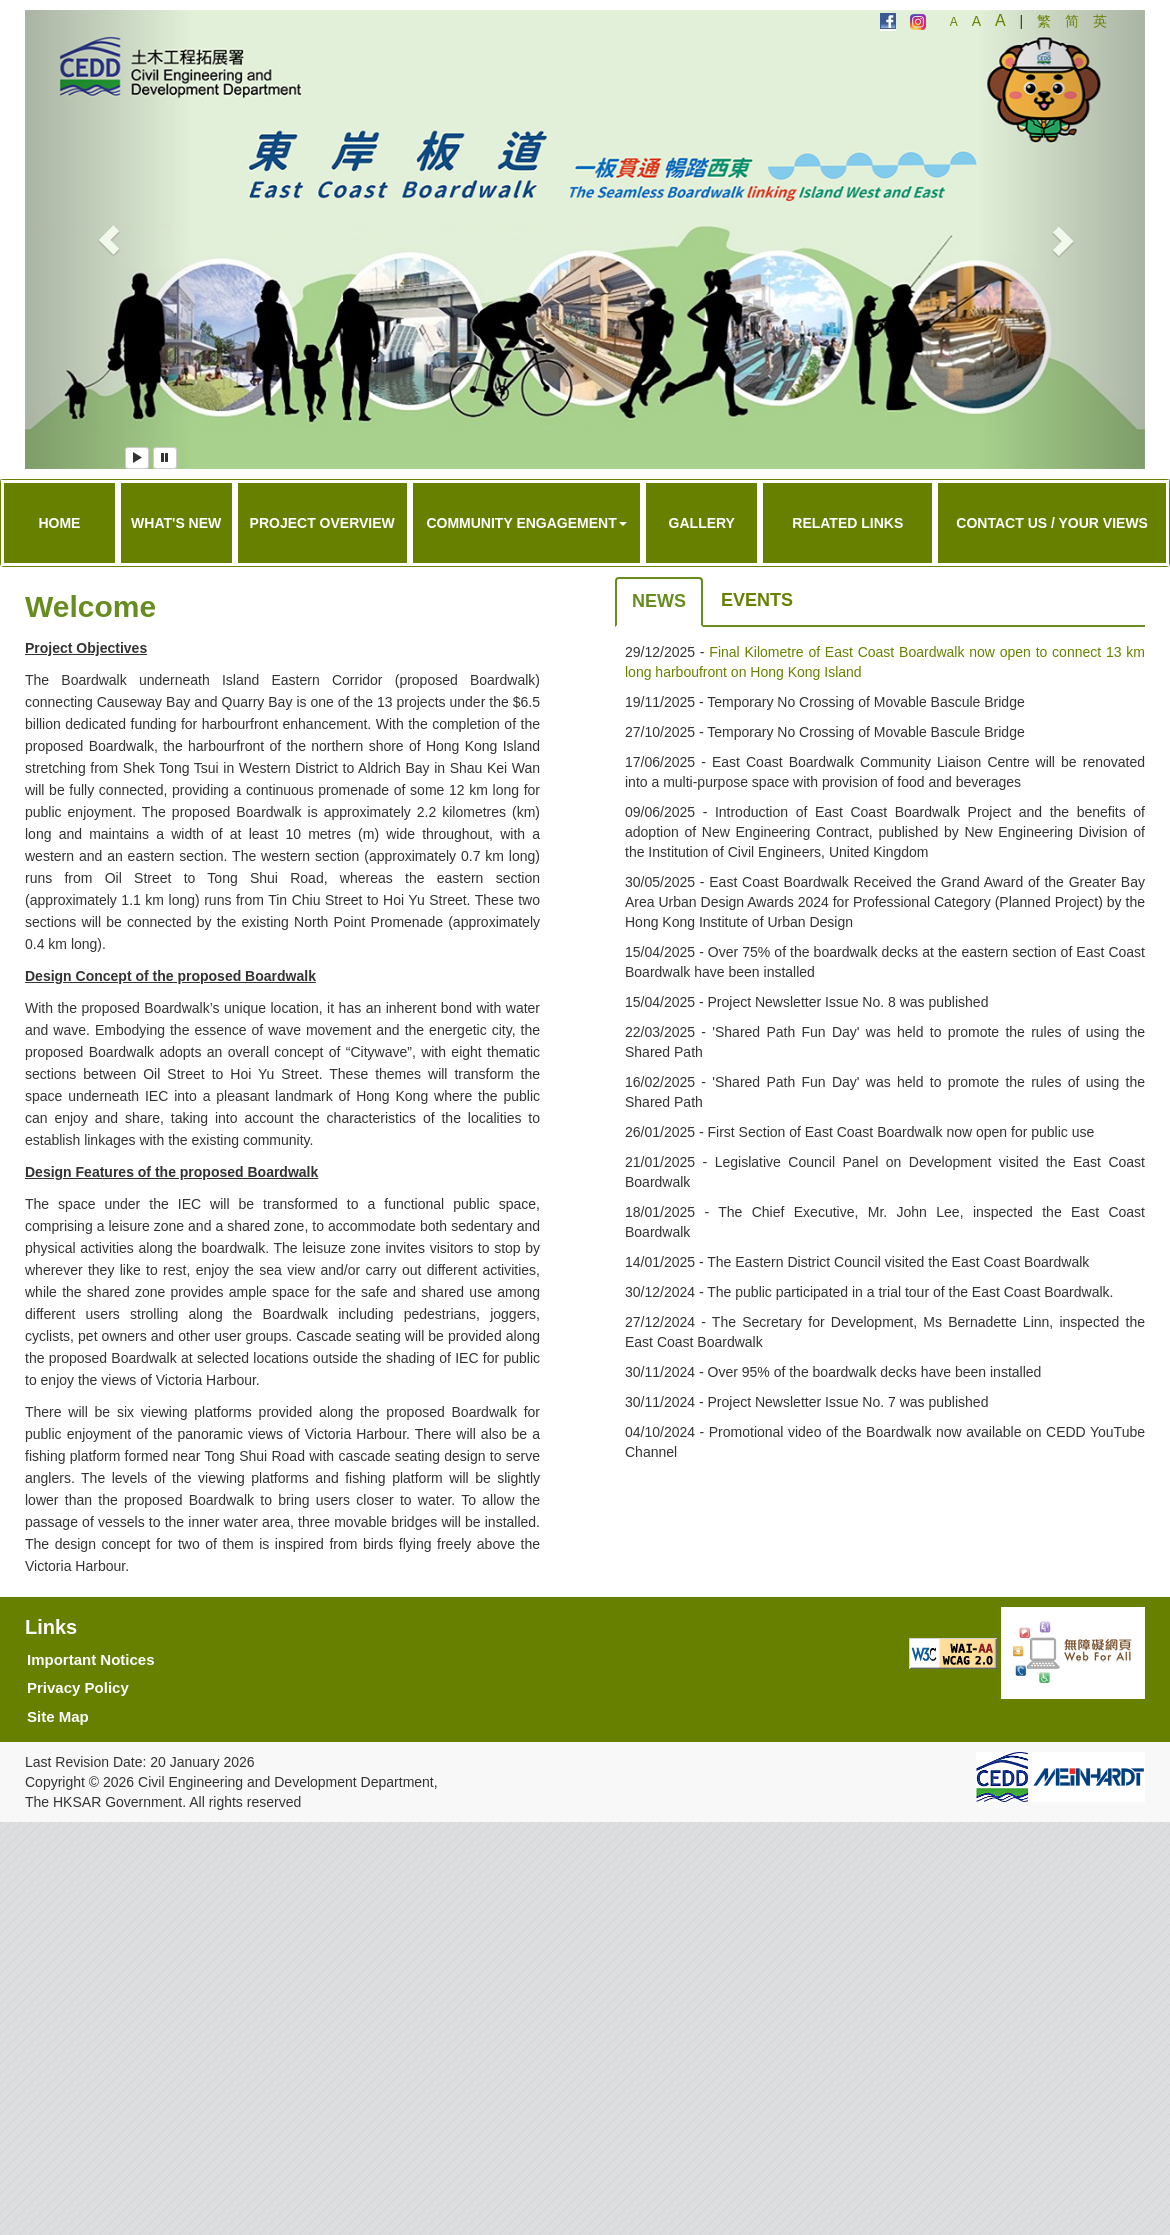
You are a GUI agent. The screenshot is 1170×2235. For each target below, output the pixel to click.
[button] (109, 239)
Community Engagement (526, 523)
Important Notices (91, 1659)
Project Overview (322, 523)
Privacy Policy (78, 1687)
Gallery (702, 523)
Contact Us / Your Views (1052, 523)
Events (757, 600)
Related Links (847, 523)
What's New (176, 523)
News (659, 601)
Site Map (58, 1716)
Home (59, 523)
